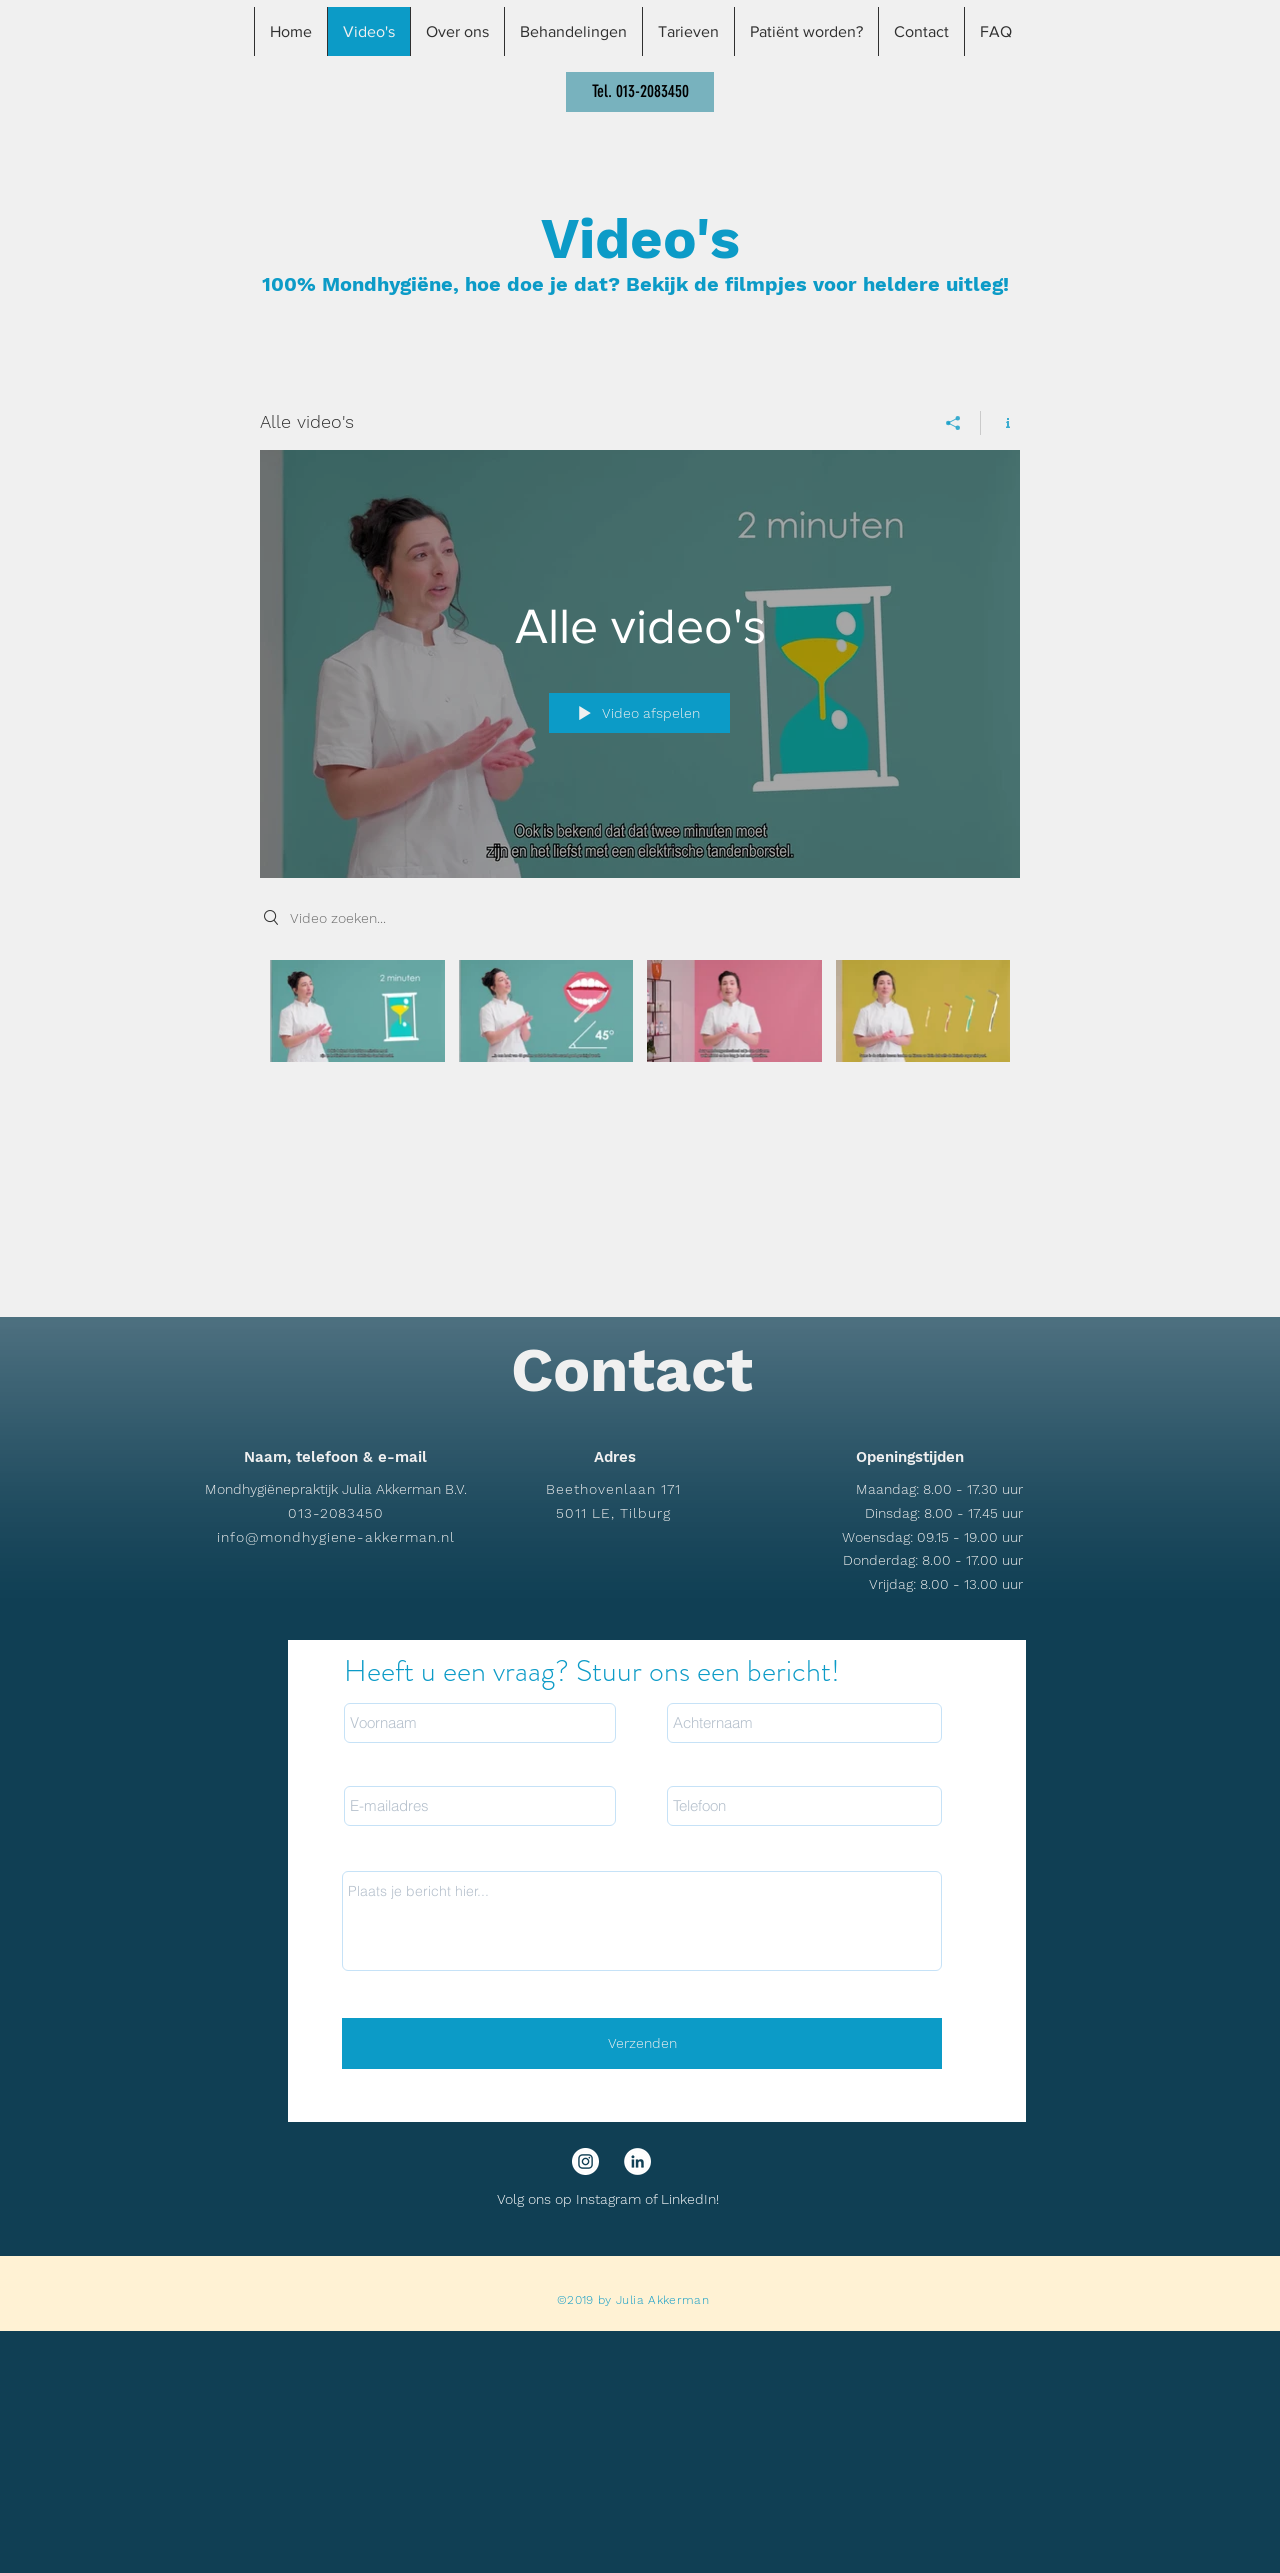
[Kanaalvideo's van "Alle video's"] (640, 1025)
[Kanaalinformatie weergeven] (1000, 423)
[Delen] (953, 423)
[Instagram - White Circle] (585, 2161)
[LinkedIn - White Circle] (637, 2161)
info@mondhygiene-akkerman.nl (336, 1537)
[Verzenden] (642, 2043)
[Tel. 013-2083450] (640, 92)
